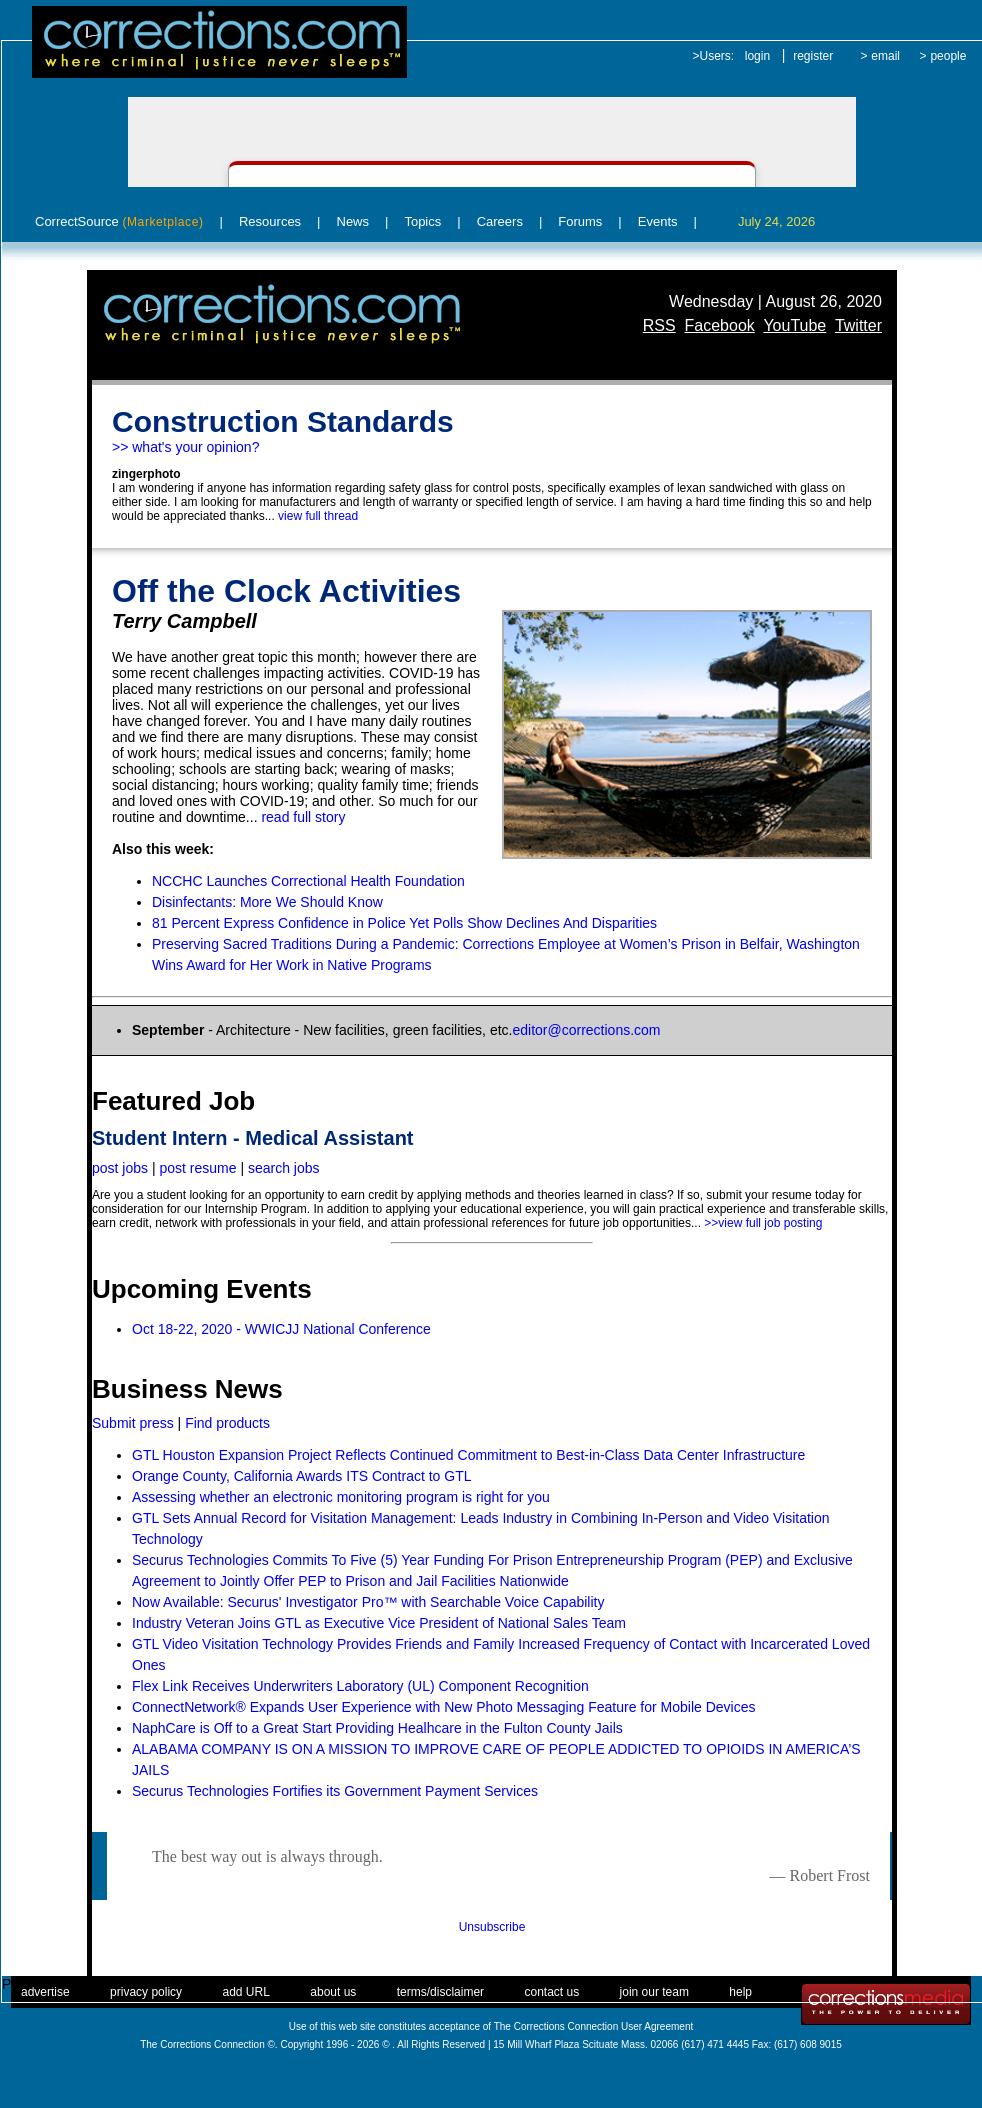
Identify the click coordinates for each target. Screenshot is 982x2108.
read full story (303, 817)
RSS (659, 325)
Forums (580, 221)
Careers (500, 221)
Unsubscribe (492, 1927)
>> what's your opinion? (185, 447)
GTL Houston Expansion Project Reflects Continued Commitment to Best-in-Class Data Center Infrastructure (468, 1455)
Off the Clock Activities (286, 591)
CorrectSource (119, 221)
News (353, 221)
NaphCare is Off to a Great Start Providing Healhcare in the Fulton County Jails (377, 1728)
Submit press (133, 1423)
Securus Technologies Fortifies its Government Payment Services (335, 1791)
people (948, 56)
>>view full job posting (763, 1223)
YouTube (794, 325)
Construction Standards (283, 421)
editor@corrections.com (586, 1030)
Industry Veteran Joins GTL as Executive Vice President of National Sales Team (379, 1623)
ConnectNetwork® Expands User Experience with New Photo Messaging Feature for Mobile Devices (444, 1707)
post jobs (120, 1168)
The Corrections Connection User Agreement (594, 2026)
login (757, 56)
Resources (270, 221)
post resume (197, 1168)
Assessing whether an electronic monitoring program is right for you (341, 1497)
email (885, 56)
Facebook (720, 325)
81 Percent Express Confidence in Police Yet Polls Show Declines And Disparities (404, 923)
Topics (422, 221)
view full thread (318, 516)
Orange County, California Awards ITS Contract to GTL (302, 1476)
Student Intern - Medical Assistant (253, 1138)
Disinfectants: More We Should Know (267, 902)
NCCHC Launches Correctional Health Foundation (308, 881)
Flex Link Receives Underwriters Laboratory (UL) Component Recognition (360, 1686)
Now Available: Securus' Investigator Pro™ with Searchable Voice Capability (368, 1602)
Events (658, 221)
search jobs (284, 1168)
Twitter (858, 325)
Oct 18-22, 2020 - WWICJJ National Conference (281, 1329)
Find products (227, 1423)
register (813, 56)
